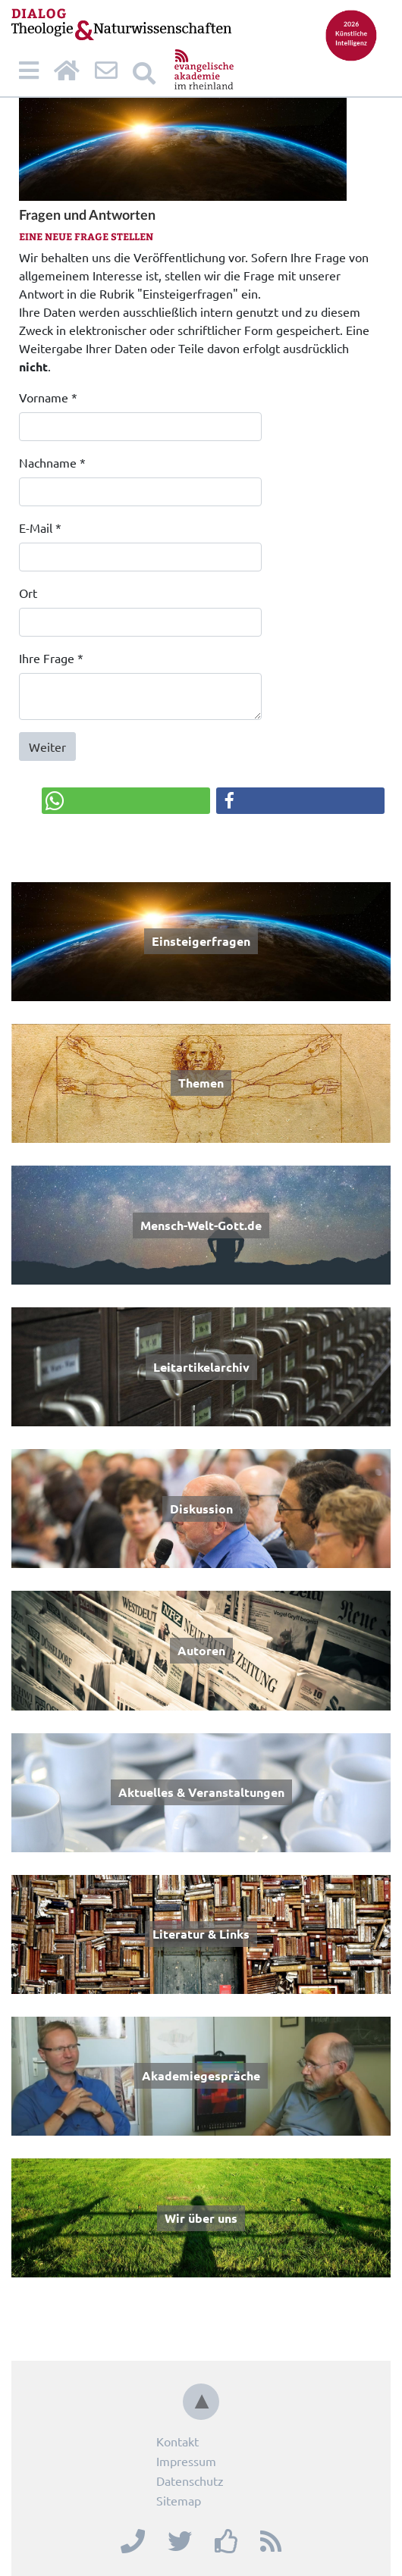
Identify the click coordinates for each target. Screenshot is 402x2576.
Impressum (186, 2461)
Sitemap (178, 2500)
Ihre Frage (51, 657)
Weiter (47, 746)
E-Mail (40, 527)
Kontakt (177, 2441)
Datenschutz (190, 2480)
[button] (126, 800)
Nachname (52, 462)
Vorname (48, 397)
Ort (28, 592)
